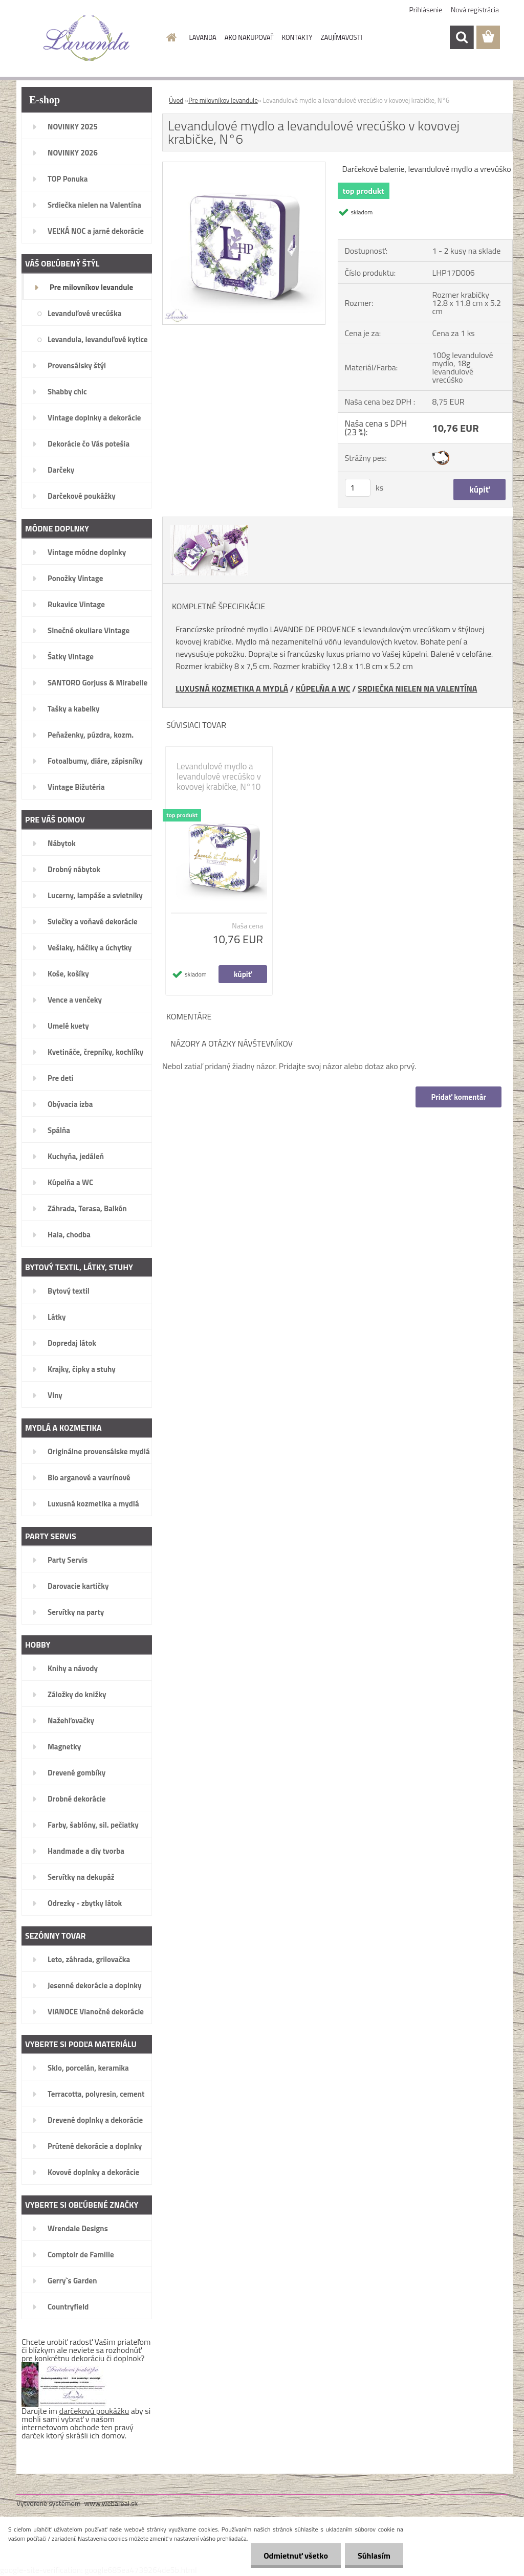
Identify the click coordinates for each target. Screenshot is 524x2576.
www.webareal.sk (111, 2503)
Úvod (176, 100)
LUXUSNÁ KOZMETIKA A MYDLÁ (232, 688)
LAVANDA (202, 37)
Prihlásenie (426, 9)
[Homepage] (170, 37)
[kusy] (357, 488)
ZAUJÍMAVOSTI (341, 37)
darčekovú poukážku (94, 2411)
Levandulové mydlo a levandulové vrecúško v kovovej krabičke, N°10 (219, 776)
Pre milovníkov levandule (223, 100)
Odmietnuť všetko (296, 2555)
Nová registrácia (475, 9)
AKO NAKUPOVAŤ (249, 37)
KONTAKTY (297, 37)
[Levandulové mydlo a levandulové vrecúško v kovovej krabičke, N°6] (244, 166)
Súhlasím (374, 2555)
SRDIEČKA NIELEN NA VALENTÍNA (417, 688)
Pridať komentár (458, 1097)
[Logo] (86, 37)
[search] (461, 37)
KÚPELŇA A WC (323, 688)
